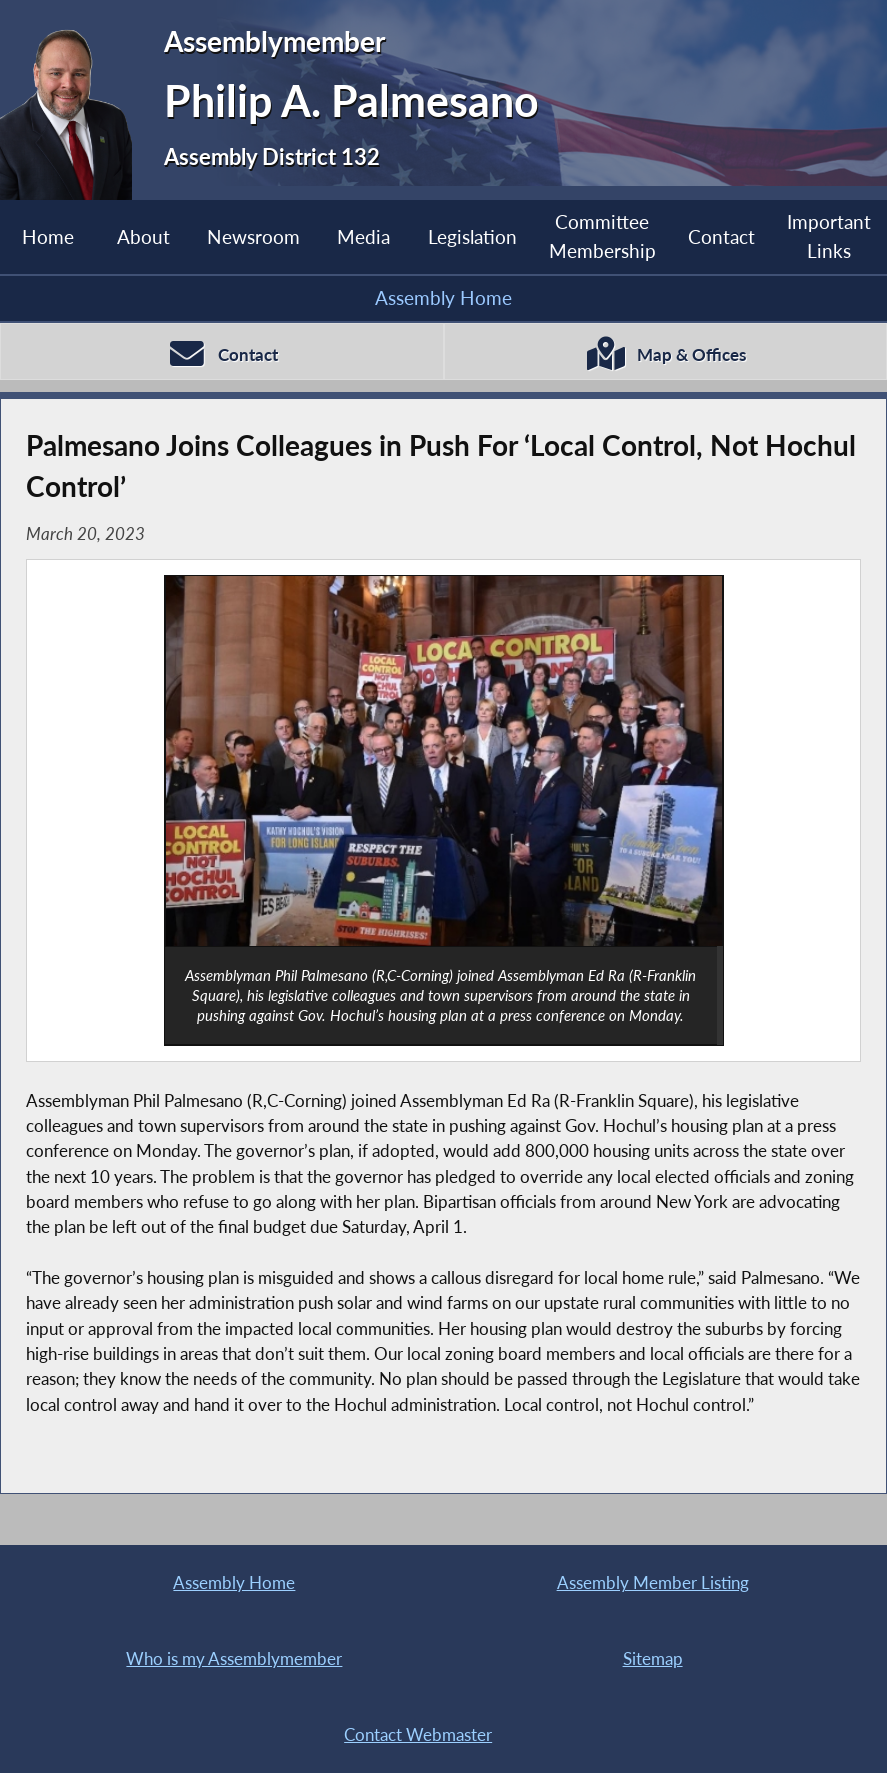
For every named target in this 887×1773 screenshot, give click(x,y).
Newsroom (253, 236)
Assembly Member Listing (653, 1582)
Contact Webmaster (418, 1734)
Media (363, 236)
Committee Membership (602, 236)
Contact (721, 236)
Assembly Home (443, 297)
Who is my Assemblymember (234, 1658)
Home (48, 236)
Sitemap (653, 1658)
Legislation (472, 236)
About (143, 236)
